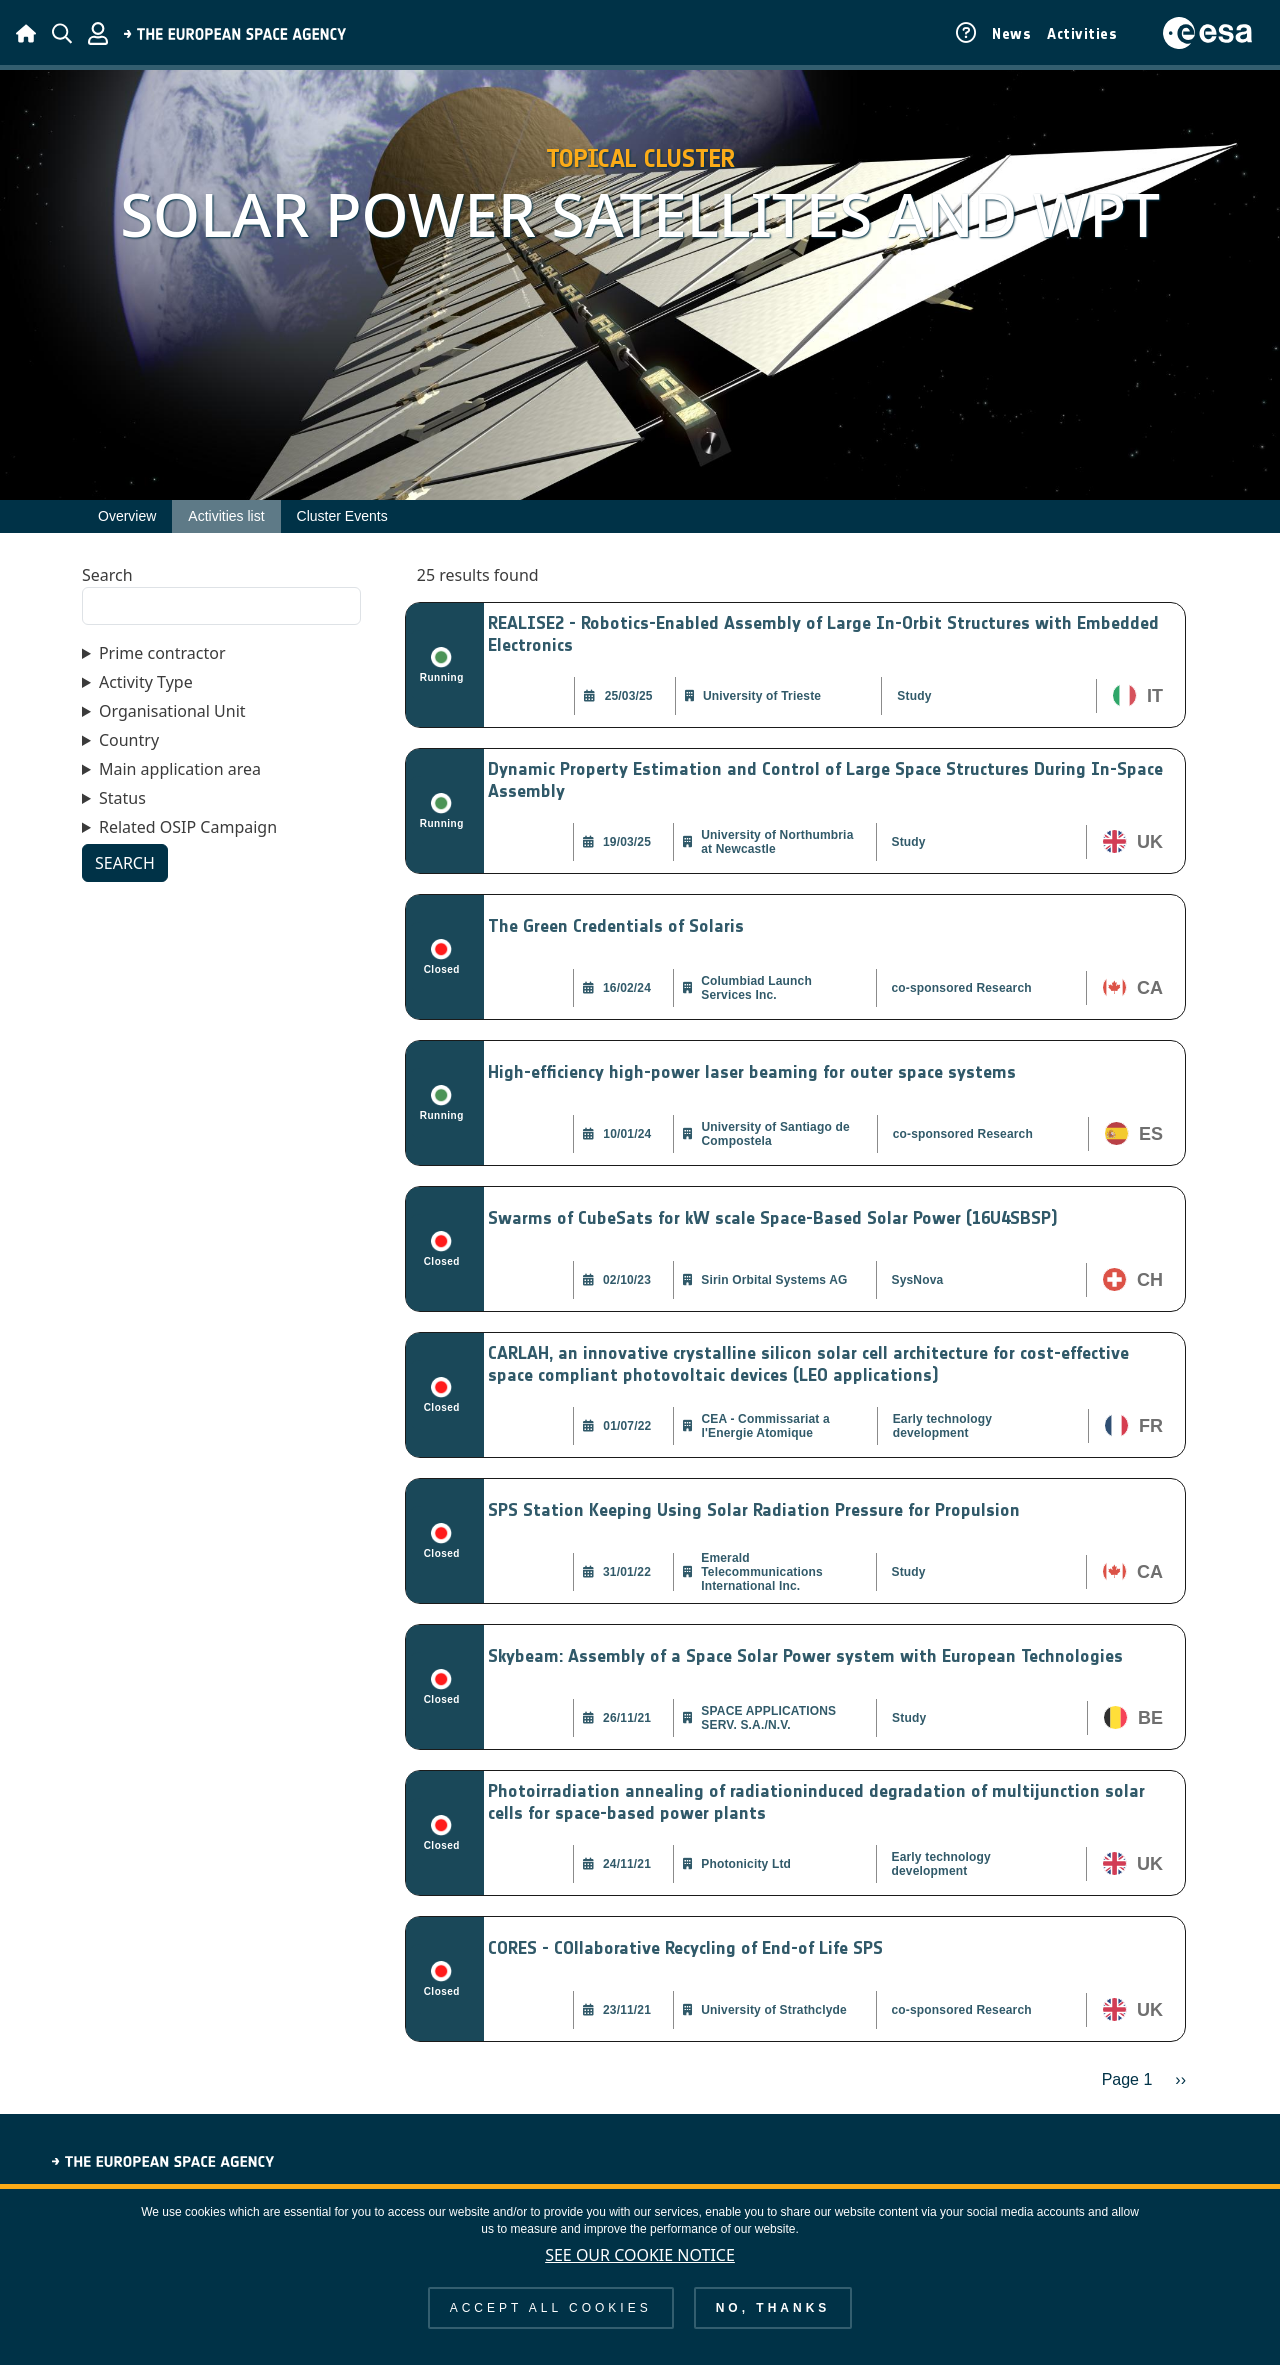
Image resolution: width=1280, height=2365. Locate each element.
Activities (1082, 34)
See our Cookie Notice (640, 2268)
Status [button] (122, 798)
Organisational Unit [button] (172, 711)
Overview (127, 516)
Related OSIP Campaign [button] (188, 827)
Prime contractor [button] (162, 653)
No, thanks (773, 2321)
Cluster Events (342, 516)
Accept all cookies (551, 2321)
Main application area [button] (180, 769)
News (1011, 34)
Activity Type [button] (146, 682)
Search (107, 575)
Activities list (226, 516)
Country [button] (129, 740)
